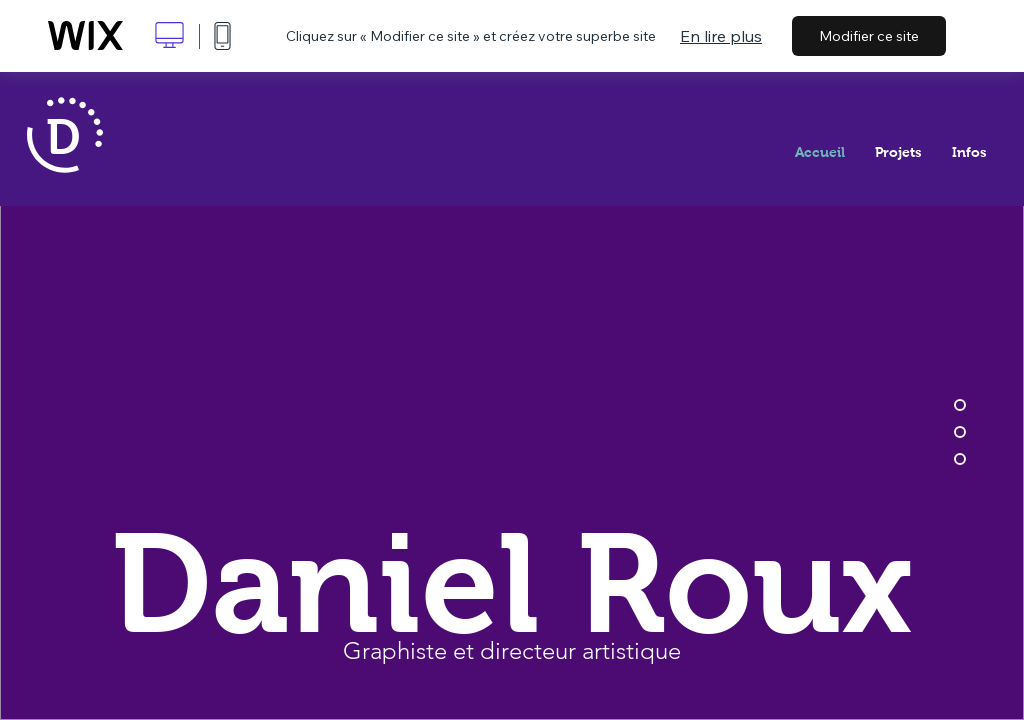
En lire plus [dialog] (721, 36)
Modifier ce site (869, 36)
